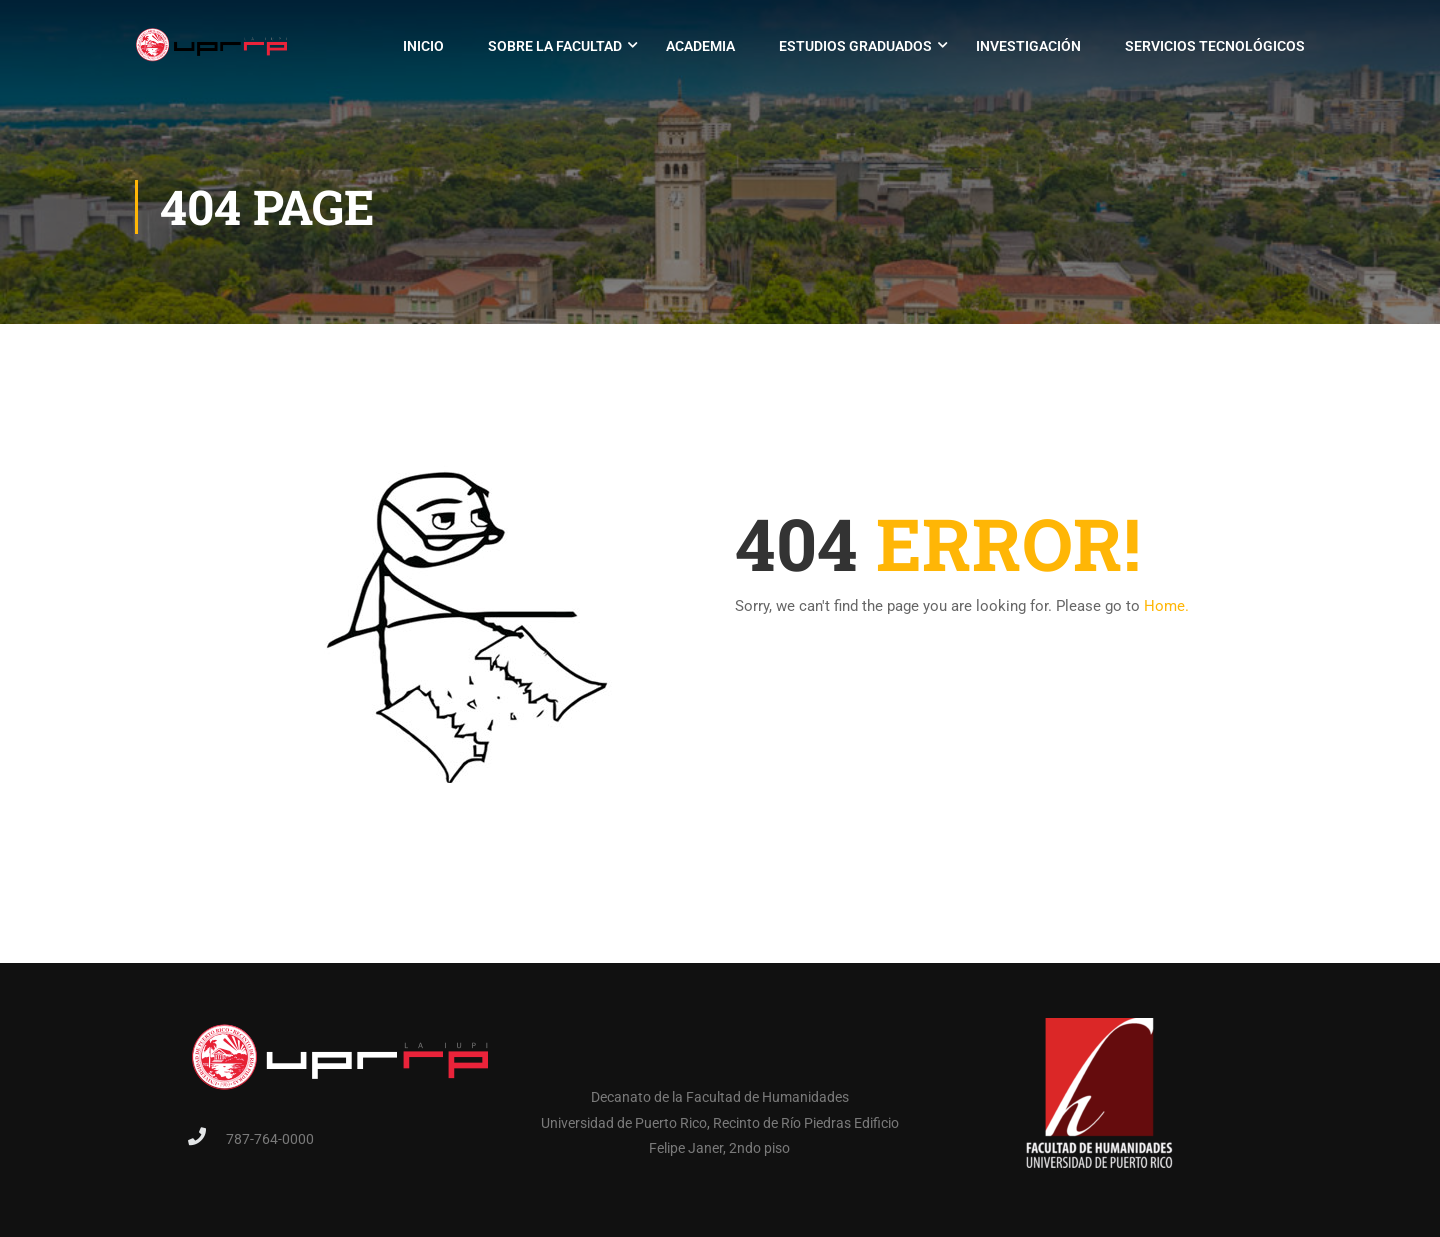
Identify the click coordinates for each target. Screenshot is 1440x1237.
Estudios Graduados (855, 46)
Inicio (423, 46)
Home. (1166, 606)
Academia (700, 46)
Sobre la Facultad (555, 46)
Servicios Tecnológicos (1215, 46)
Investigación (1028, 46)
